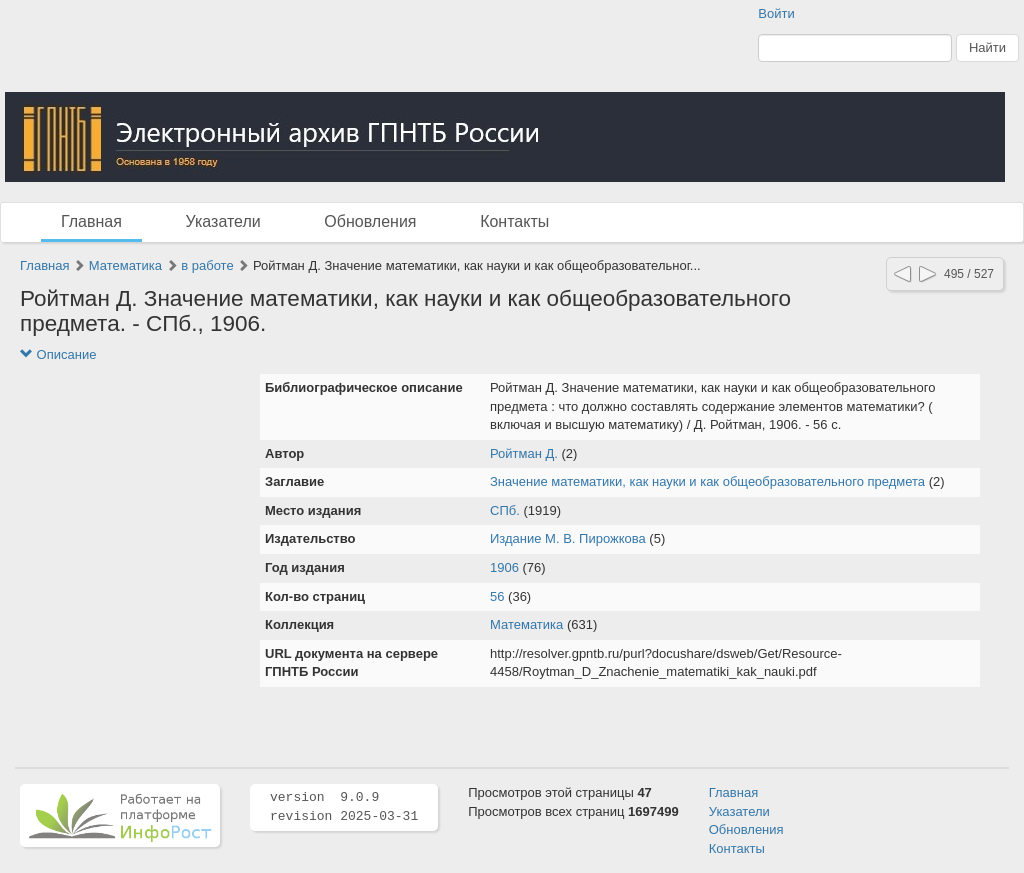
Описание (58, 354)
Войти (776, 13)
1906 (504, 567)
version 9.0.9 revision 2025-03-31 (344, 807)
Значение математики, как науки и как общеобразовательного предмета (707, 481)
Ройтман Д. (524, 453)
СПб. (505, 510)
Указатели (223, 221)
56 (497, 596)
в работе (207, 265)
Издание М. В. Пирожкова (568, 538)
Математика (125, 265)
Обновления (370, 221)
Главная (91, 221)
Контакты (514, 221)
